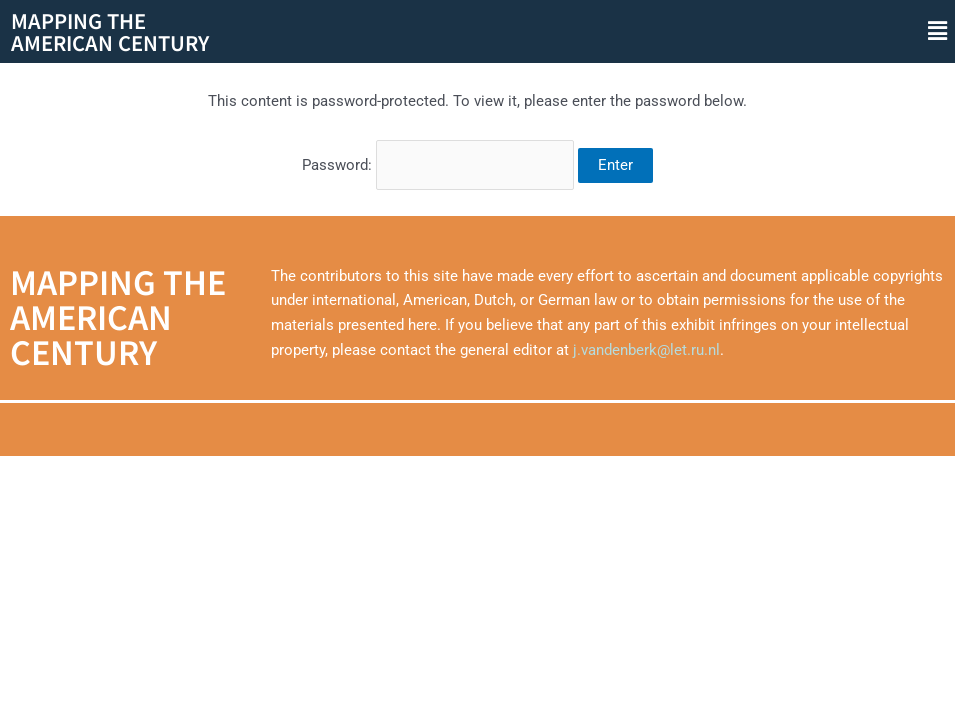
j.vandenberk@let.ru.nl (646, 350)
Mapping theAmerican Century (110, 31)
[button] (938, 31)
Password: (438, 165)
